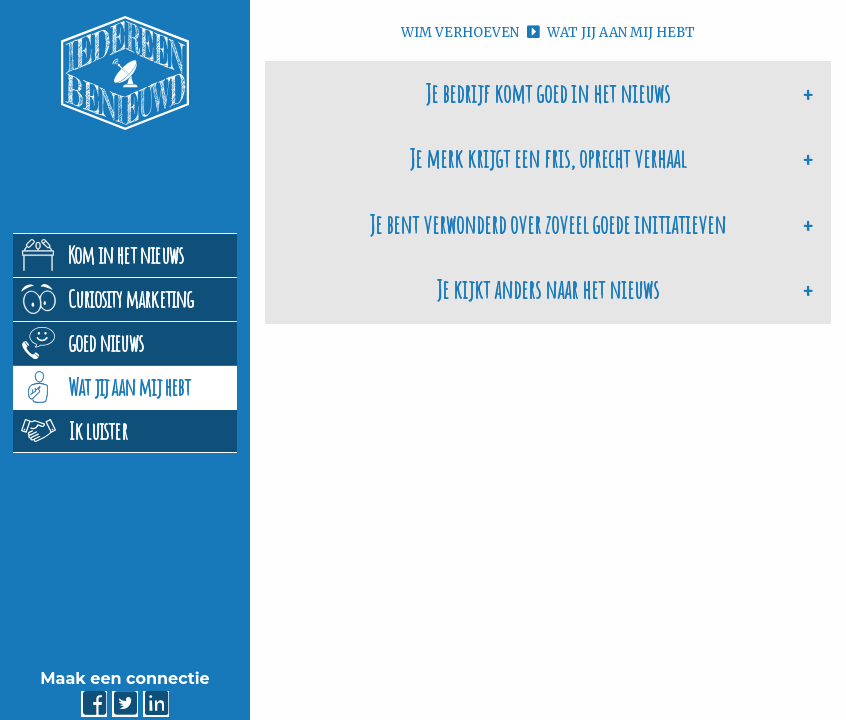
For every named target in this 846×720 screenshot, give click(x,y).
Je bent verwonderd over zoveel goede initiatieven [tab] (548, 224)
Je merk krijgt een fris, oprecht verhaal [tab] (548, 158)
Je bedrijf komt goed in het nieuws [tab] (548, 93)
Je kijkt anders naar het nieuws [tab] (548, 289)
